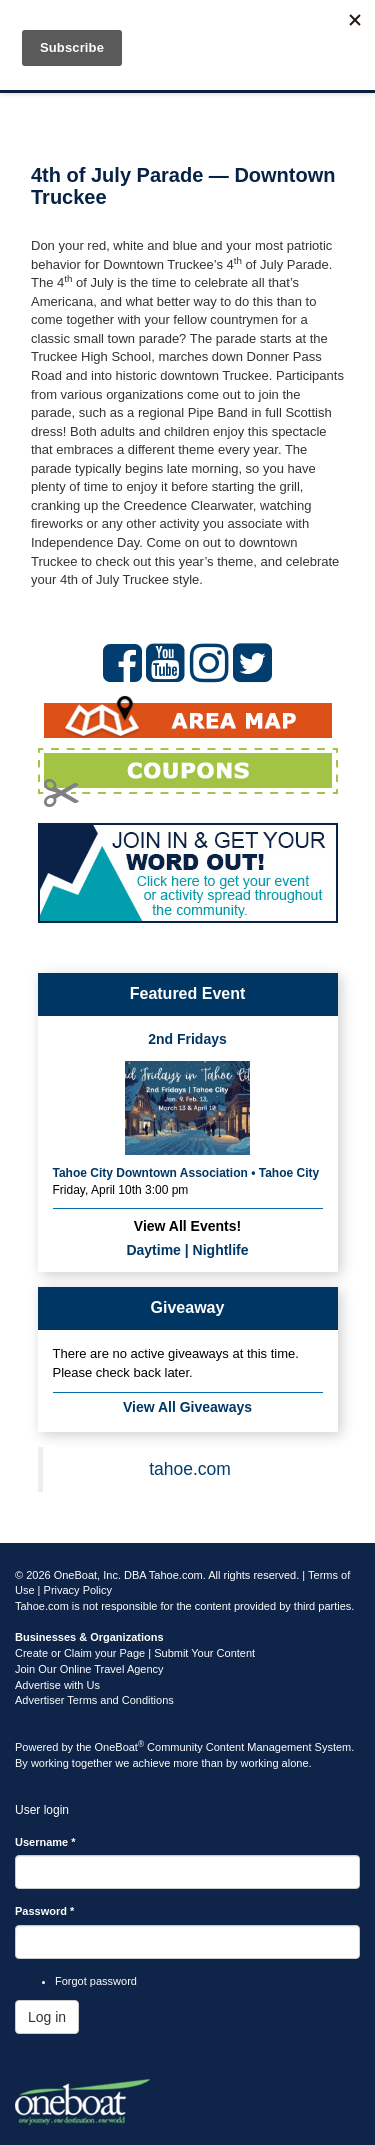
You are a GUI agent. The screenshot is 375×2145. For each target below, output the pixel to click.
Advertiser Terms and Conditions (94, 1700)
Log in (47, 2017)
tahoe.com (190, 1469)
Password (44, 1911)
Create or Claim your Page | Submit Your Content (135, 1653)
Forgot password (96, 1981)
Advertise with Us (57, 1685)
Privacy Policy (78, 1590)
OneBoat (120, 1747)
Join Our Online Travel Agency (89, 1669)
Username (45, 1842)
